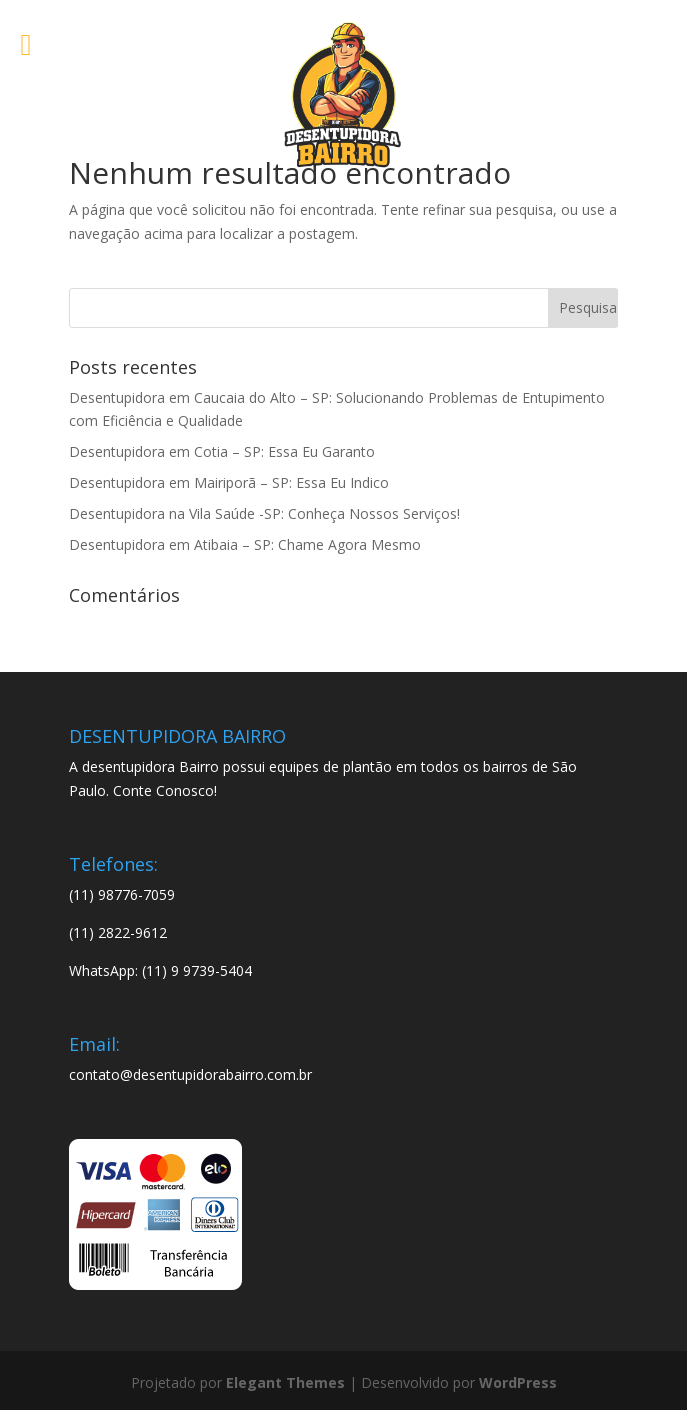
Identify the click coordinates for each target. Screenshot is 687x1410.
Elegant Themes (285, 1382)
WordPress (518, 1382)
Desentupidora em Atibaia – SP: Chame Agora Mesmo (245, 544)
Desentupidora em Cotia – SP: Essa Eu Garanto (222, 451)
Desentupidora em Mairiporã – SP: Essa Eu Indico (229, 482)
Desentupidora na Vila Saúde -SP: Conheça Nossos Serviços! (264, 513)
